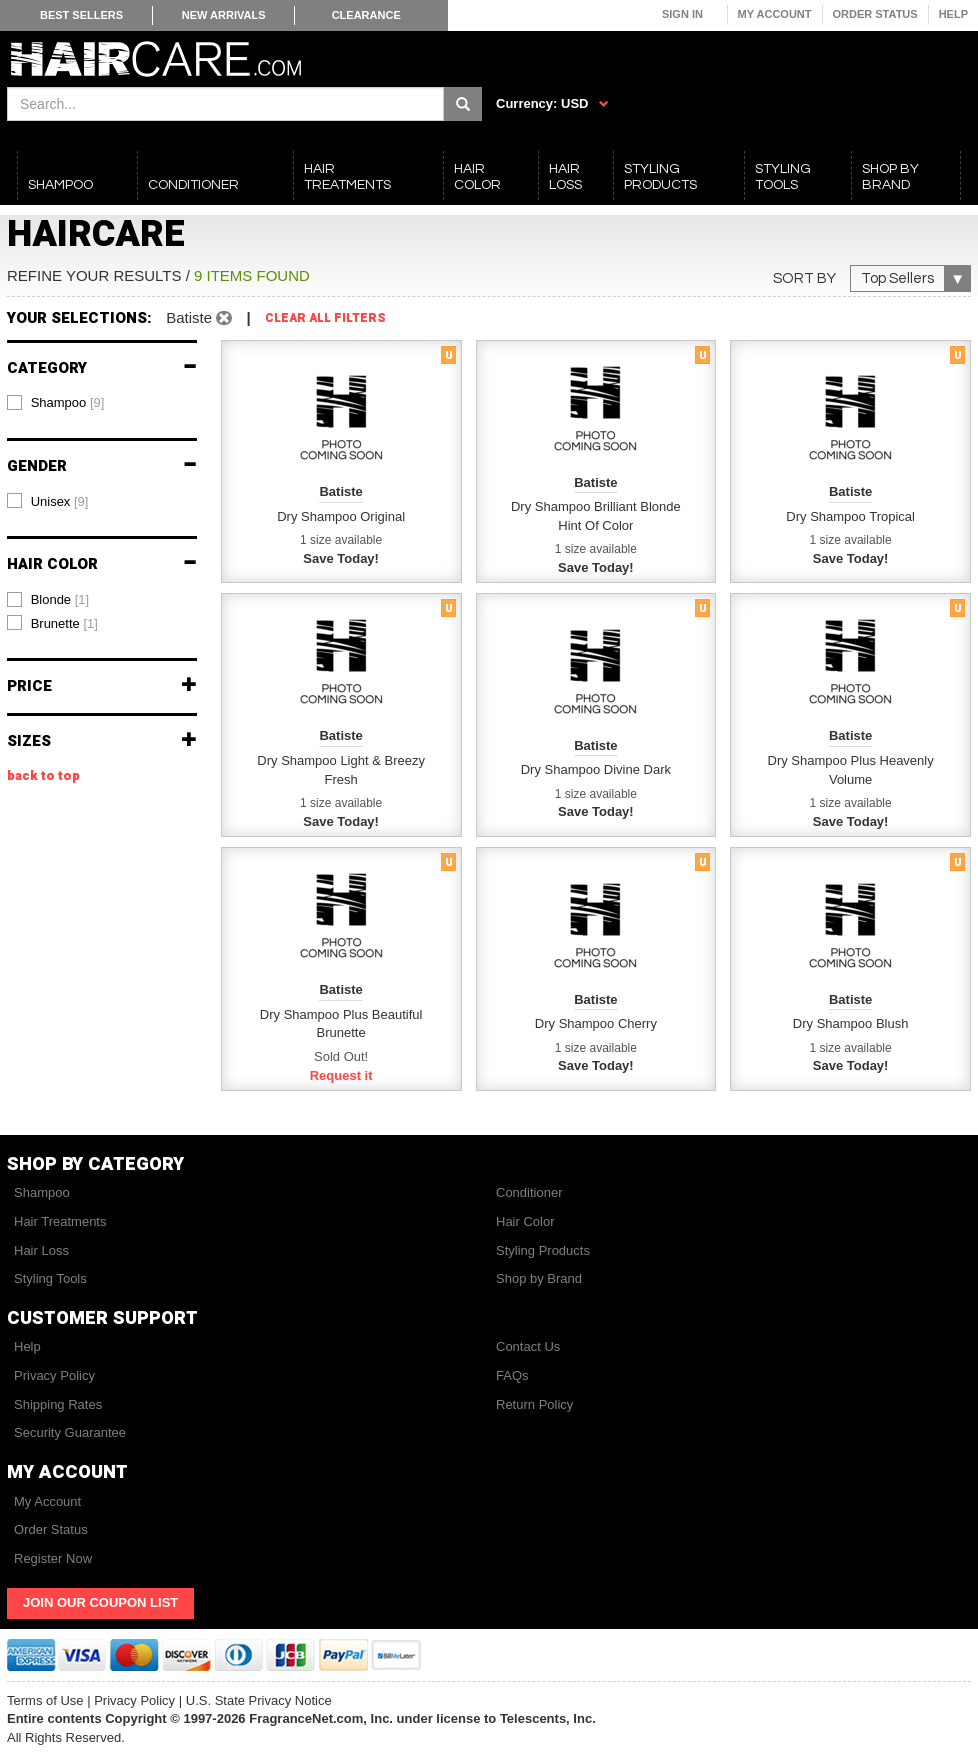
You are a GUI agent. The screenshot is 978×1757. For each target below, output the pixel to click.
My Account (775, 14)
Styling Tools (50, 1278)
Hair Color (102, 564)
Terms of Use (45, 1700)
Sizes (102, 741)
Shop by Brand (539, 1278)
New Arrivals (224, 15)
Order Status (875, 14)
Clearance (366, 15)
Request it (341, 1075)
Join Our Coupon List (100, 1602)
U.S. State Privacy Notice (259, 1700)
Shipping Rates (58, 1404)
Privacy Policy (54, 1375)
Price (102, 686)
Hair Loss (41, 1250)
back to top (43, 776)
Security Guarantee (70, 1432)
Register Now (53, 1558)
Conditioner (529, 1192)
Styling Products (543, 1250)
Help (953, 14)
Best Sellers (81, 15)
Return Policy (534, 1404)
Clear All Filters (325, 318)
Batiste (199, 317)
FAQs (512, 1375)
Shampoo (42, 1192)
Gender (102, 466)
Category (102, 368)
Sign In (682, 14)
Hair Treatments (60, 1221)
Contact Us (528, 1346)
